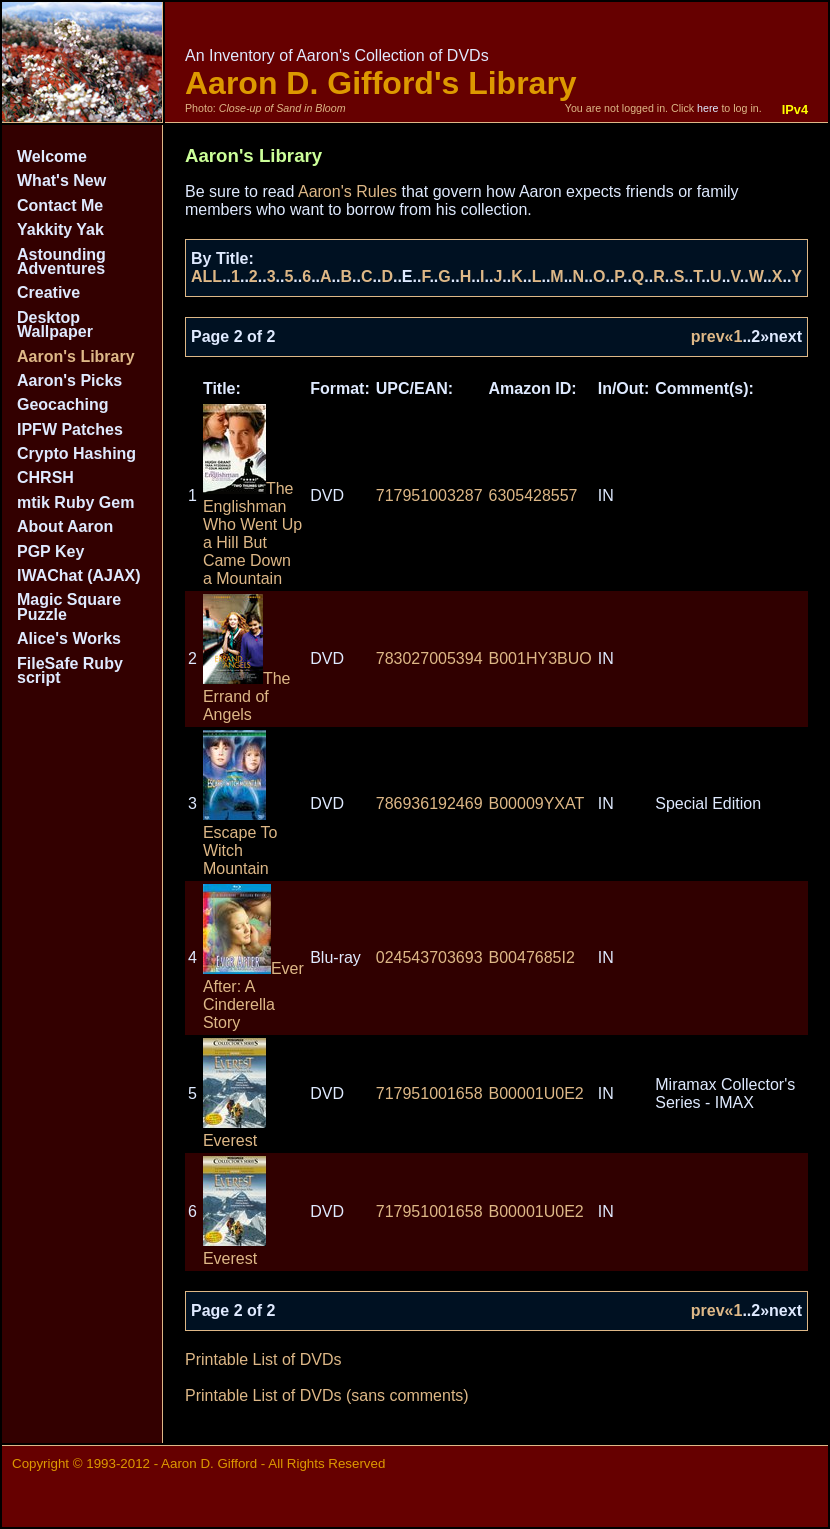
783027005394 (429, 658)
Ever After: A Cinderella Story (253, 995)
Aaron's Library (76, 356)
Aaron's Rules (347, 191)
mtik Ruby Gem (75, 502)
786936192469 (429, 803)
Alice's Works (69, 638)
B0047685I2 (532, 957)
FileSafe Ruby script (70, 670)
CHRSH (45, 477)
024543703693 (429, 957)
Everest (234, 1131)
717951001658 (429, 1093)
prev (708, 336)
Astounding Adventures (61, 261)
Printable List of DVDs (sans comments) (327, 1395)
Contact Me (60, 205)
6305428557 (533, 495)
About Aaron (65, 526)
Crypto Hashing (76, 453)
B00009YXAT (537, 803)
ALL (206, 276)
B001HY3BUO (540, 658)
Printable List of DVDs (263, 1359)
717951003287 (429, 495)
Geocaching (63, 404)
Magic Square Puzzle (69, 606)
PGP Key (50, 551)
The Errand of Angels (247, 696)
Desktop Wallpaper (55, 324)
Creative (48, 292)
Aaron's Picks (69, 380)
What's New (61, 180)
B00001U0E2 (536, 1093)
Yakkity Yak (60, 229)
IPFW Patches (70, 429)
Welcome (52, 156)
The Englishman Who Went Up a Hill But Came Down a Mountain (252, 533)
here (707, 108)
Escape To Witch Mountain (240, 841)
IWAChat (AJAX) (79, 575)
